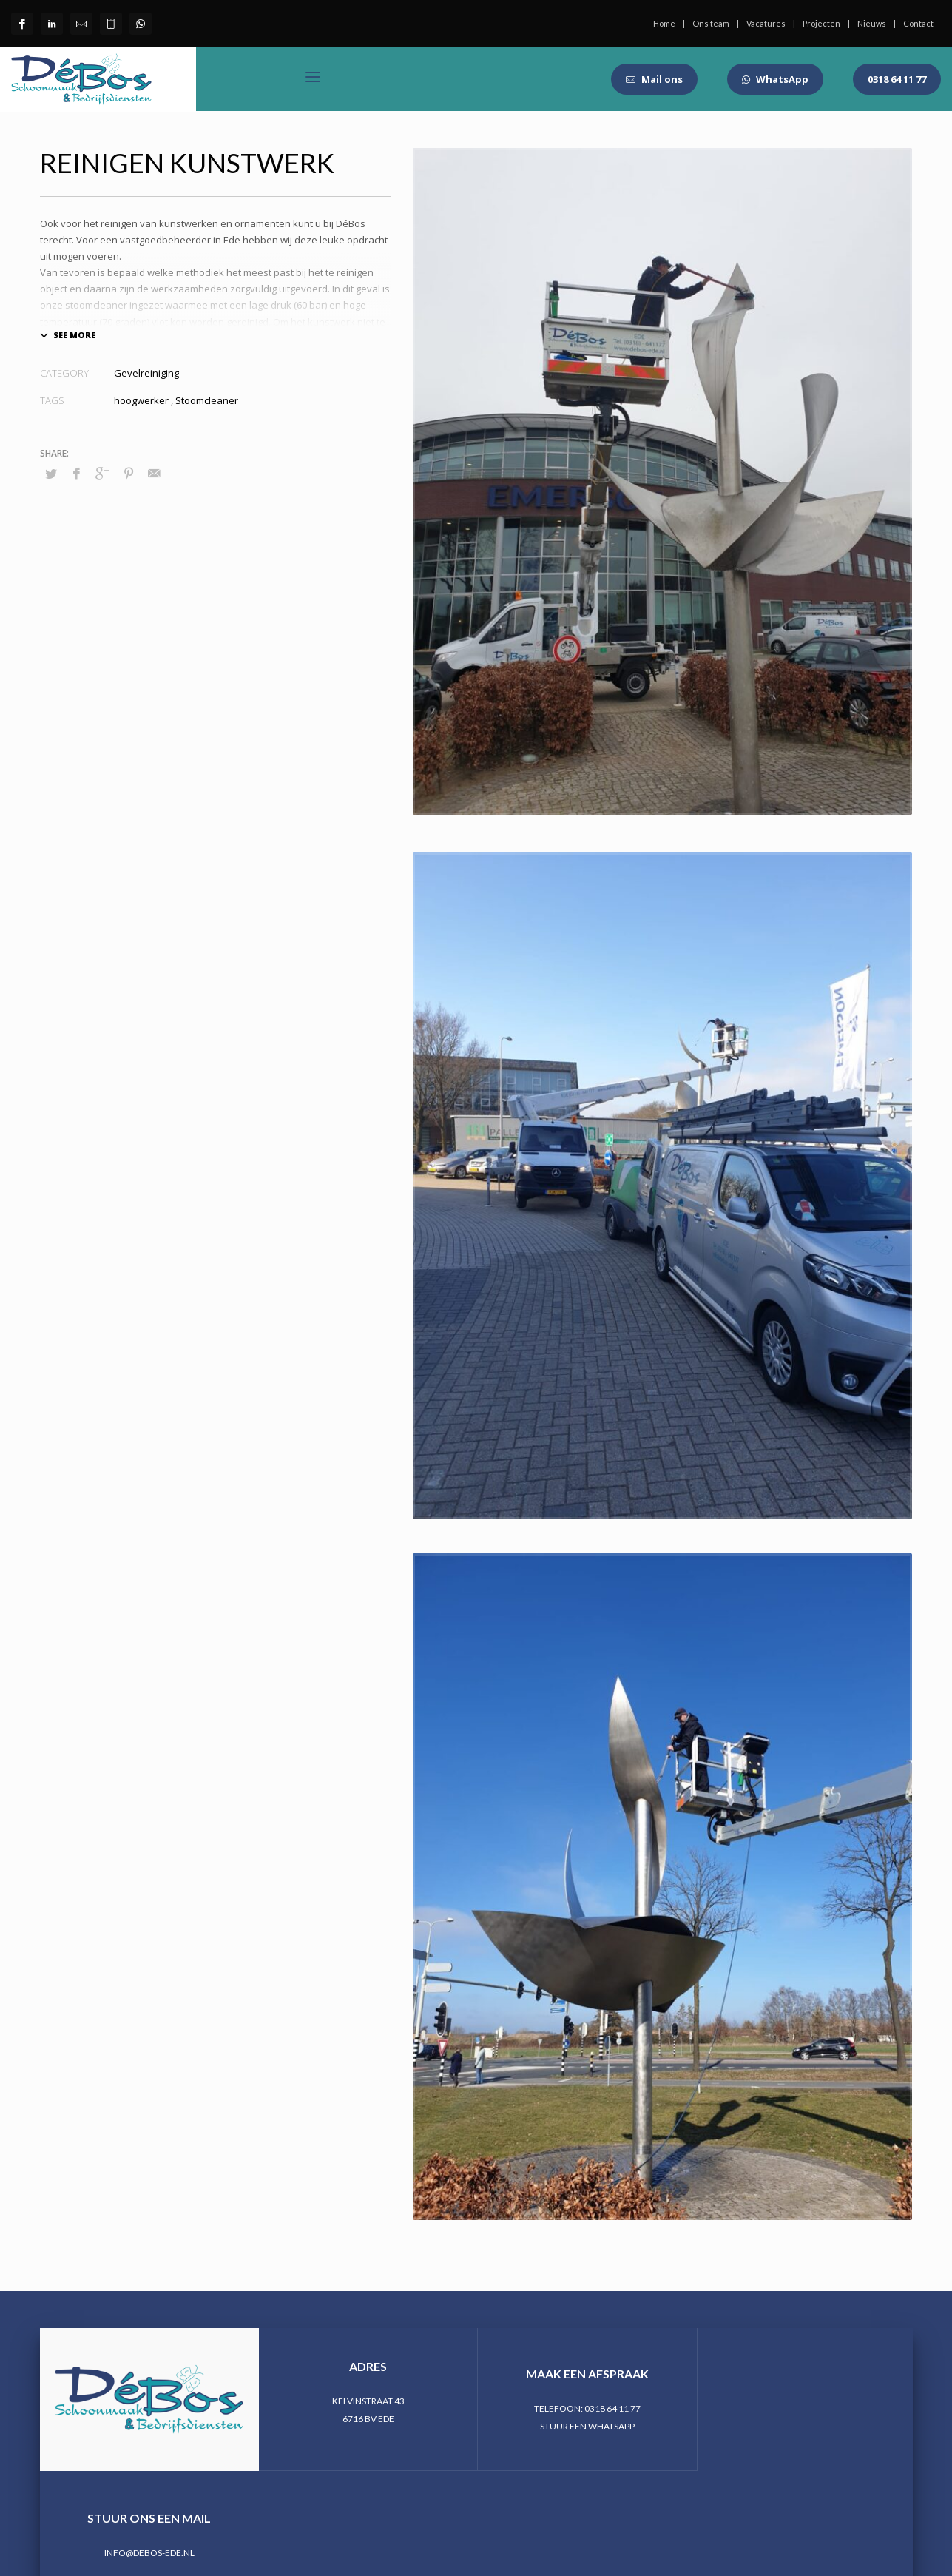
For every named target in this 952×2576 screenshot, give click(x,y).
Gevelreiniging (146, 373)
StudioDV (284, 2508)
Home (664, 23)
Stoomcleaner (206, 400)
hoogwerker (141, 400)
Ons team (710, 23)
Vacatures (766, 23)
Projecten (821, 23)
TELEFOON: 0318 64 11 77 (585, 2408)
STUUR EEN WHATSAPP (585, 2426)
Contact (918, 23)
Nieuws (871, 23)
